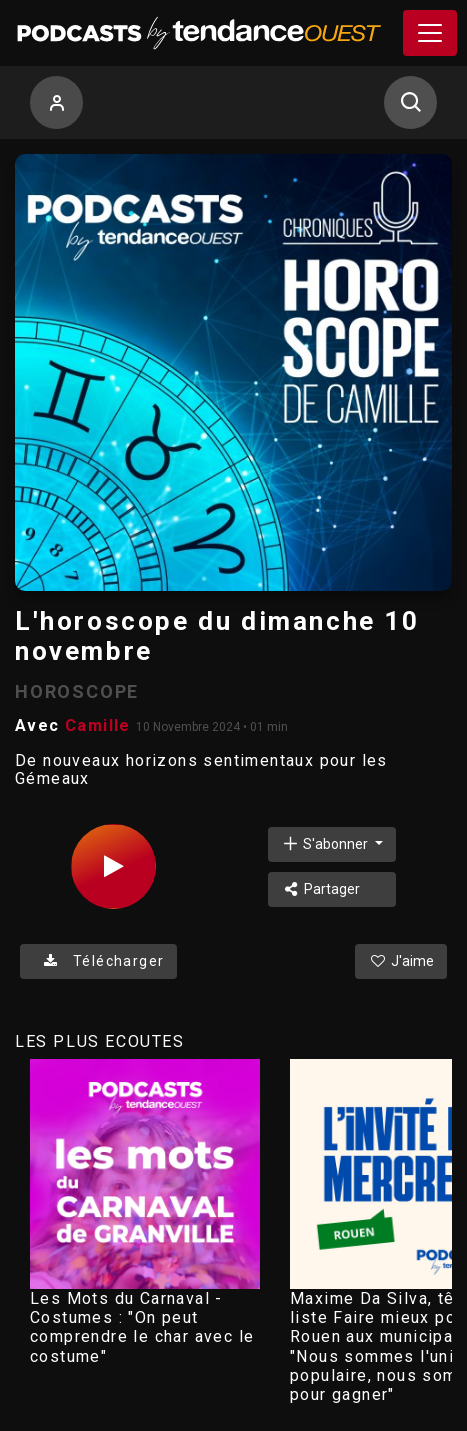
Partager (320, 889)
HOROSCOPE (77, 691)
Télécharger (98, 961)
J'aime (401, 961)
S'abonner (326, 843)
